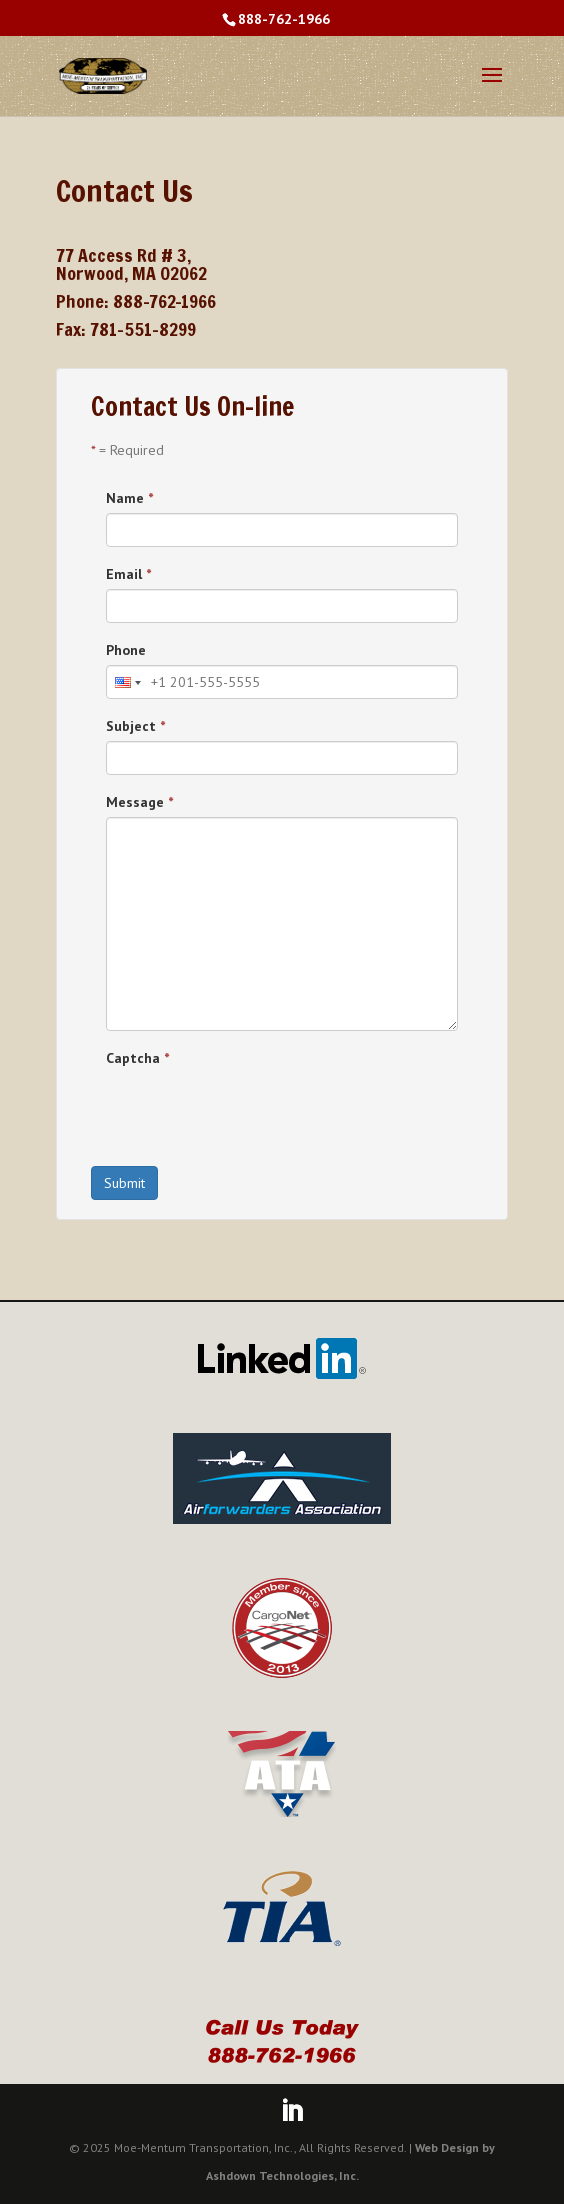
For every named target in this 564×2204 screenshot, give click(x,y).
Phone (126, 650)
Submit (124, 1183)
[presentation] (258, 1112)
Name (129, 498)
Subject (135, 726)
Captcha (137, 1058)
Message (139, 802)
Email (128, 574)
